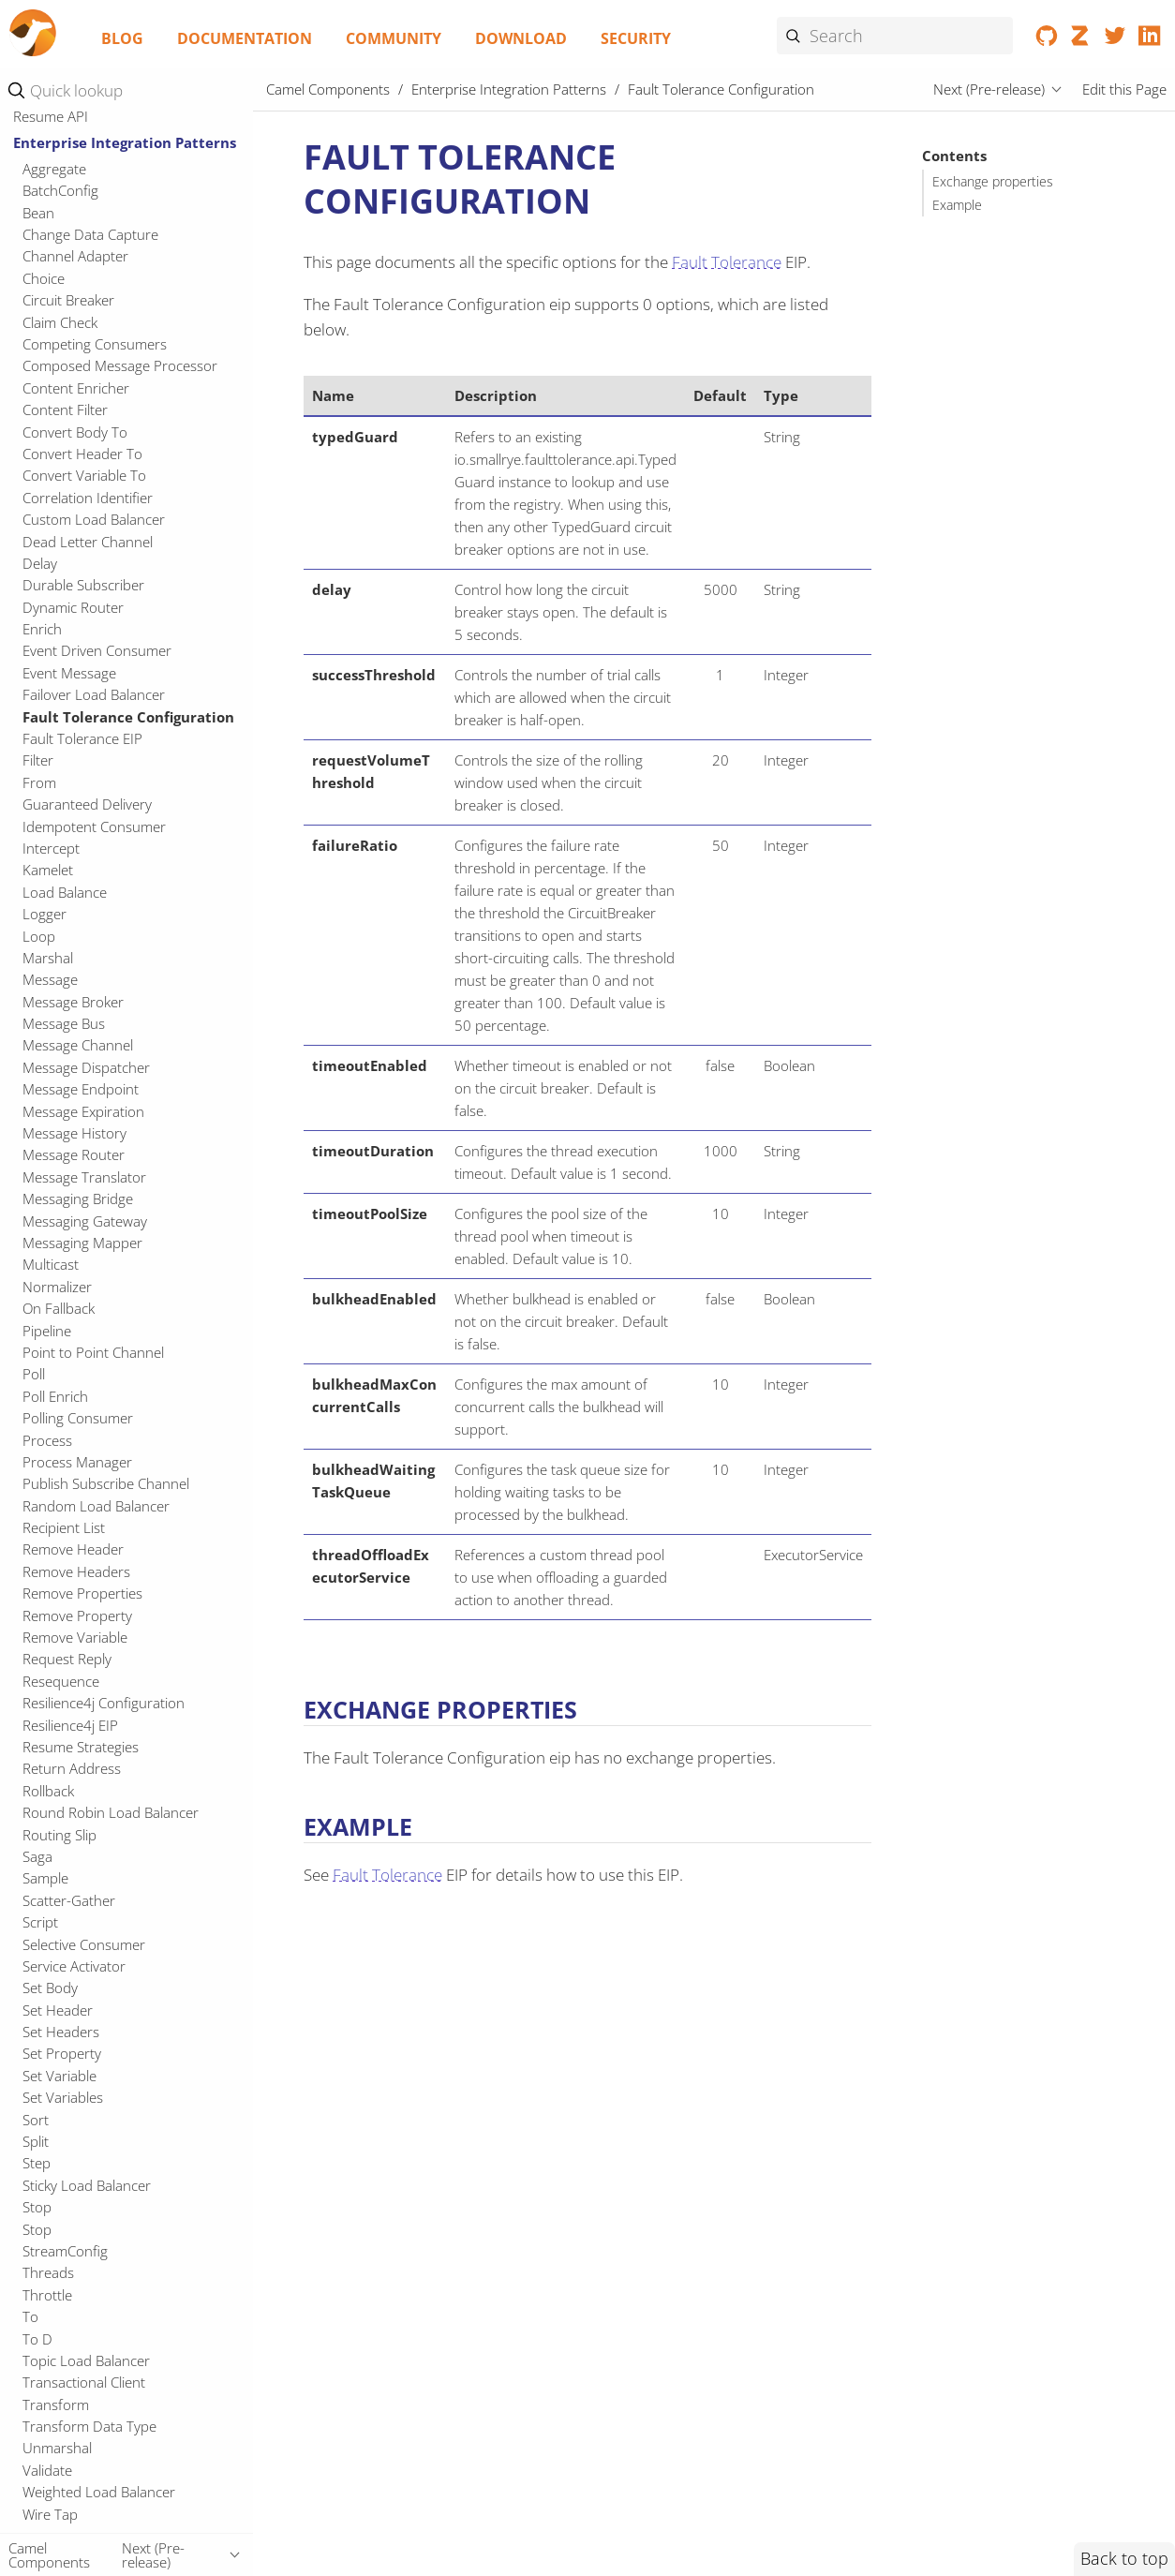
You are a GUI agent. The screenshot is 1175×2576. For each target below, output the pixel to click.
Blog (122, 38)
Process (47, 1440)
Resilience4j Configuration (103, 1702)
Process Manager (77, 1462)
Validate (47, 2470)
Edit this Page (1124, 89)
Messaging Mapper (82, 1242)
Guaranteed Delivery (87, 804)
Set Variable (59, 2075)
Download (521, 38)
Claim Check (59, 322)
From (39, 782)
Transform (55, 2404)
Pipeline (46, 1330)
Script (40, 1922)
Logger (44, 913)
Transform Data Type (89, 2426)
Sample (45, 1878)
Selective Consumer (83, 1944)
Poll (33, 1373)
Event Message (69, 673)
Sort (35, 2119)
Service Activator (74, 1966)
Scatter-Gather (68, 1900)
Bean (38, 212)
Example (957, 205)
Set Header (57, 2010)
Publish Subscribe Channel (105, 1483)
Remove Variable (74, 1637)
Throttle (47, 2295)
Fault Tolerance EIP (82, 738)
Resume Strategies (80, 1746)
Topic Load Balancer (86, 2360)
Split (35, 2141)
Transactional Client (83, 2382)
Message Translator (84, 1177)
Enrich (42, 628)
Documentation (244, 38)
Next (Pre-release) (989, 89)
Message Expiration (83, 1111)
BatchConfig (60, 190)
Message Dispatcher (86, 1067)
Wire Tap (50, 2514)
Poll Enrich (55, 1396)
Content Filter (65, 409)
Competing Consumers (94, 344)
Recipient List (63, 1527)
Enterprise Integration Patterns (124, 142)
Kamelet (47, 869)
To (30, 2316)
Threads (48, 2272)
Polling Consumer (77, 1417)
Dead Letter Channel (87, 541)
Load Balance (64, 892)
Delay (39, 563)
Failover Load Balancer (93, 694)
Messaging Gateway (84, 1221)
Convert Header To (82, 453)
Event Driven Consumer (96, 650)
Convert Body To (74, 432)
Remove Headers (76, 1571)
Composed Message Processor (119, 365)
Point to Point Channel (93, 1352)
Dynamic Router (73, 607)
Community (393, 38)
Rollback (48, 1790)
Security (636, 38)
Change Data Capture (90, 234)
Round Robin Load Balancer (110, 1812)
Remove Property (77, 1615)
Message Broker (73, 1001)
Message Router (73, 1154)
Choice (43, 278)
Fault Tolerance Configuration (128, 717)
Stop (37, 2206)
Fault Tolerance (726, 262)
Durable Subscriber (83, 584)
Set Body (50, 1987)
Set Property (61, 2053)
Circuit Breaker (68, 300)
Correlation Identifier (87, 497)
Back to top (1124, 2558)
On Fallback (58, 1308)
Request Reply (67, 1658)
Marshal (47, 957)
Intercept (51, 848)
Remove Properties (82, 1593)
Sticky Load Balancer (86, 2185)
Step (36, 2162)
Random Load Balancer (96, 1506)
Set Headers (60, 2031)
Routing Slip (59, 1834)
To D (37, 2339)
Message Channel (77, 1045)
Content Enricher (75, 388)
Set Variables (62, 2097)
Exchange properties (992, 181)
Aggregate (54, 168)
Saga (37, 1856)
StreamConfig (65, 2251)
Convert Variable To (84, 475)
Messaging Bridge (77, 1198)
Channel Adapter (75, 256)
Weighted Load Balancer (98, 2491)
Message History (74, 1133)
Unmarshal (57, 2447)
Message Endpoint (80, 1089)
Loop (38, 936)
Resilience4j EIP (70, 1725)
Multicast (50, 1264)
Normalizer (57, 1286)
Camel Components (328, 89)
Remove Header (73, 1549)
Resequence (60, 1681)
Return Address (71, 1768)
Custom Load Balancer (93, 519)
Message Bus (63, 1023)
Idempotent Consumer (94, 826)
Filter (37, 760)
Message (50, 979)
